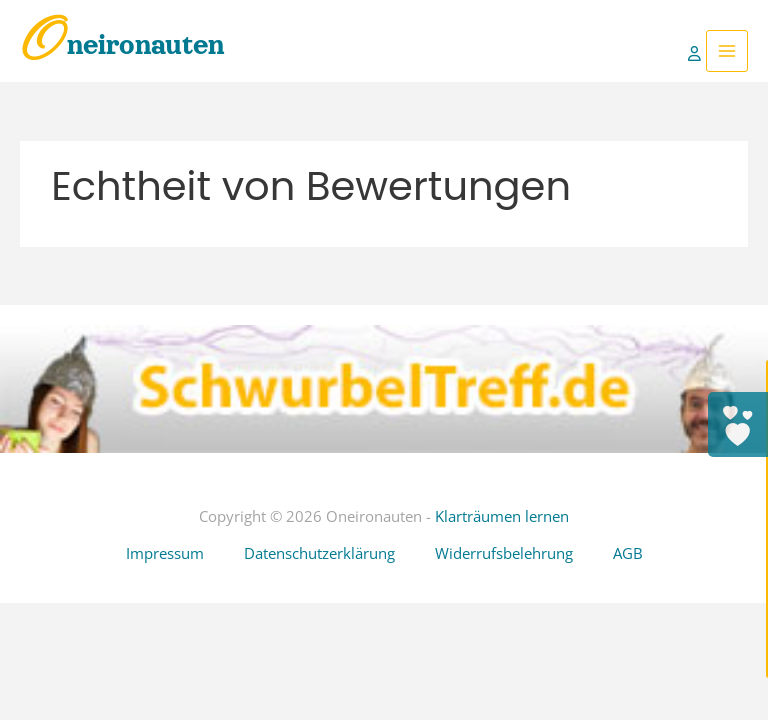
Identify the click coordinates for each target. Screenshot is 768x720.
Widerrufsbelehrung (504, 553)
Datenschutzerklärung (319, 553)
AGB (628, 553)
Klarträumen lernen (502, 516)
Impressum (165, 553)
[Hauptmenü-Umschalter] (727, 51)
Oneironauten (122, 45)
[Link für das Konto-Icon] (697, 51)
